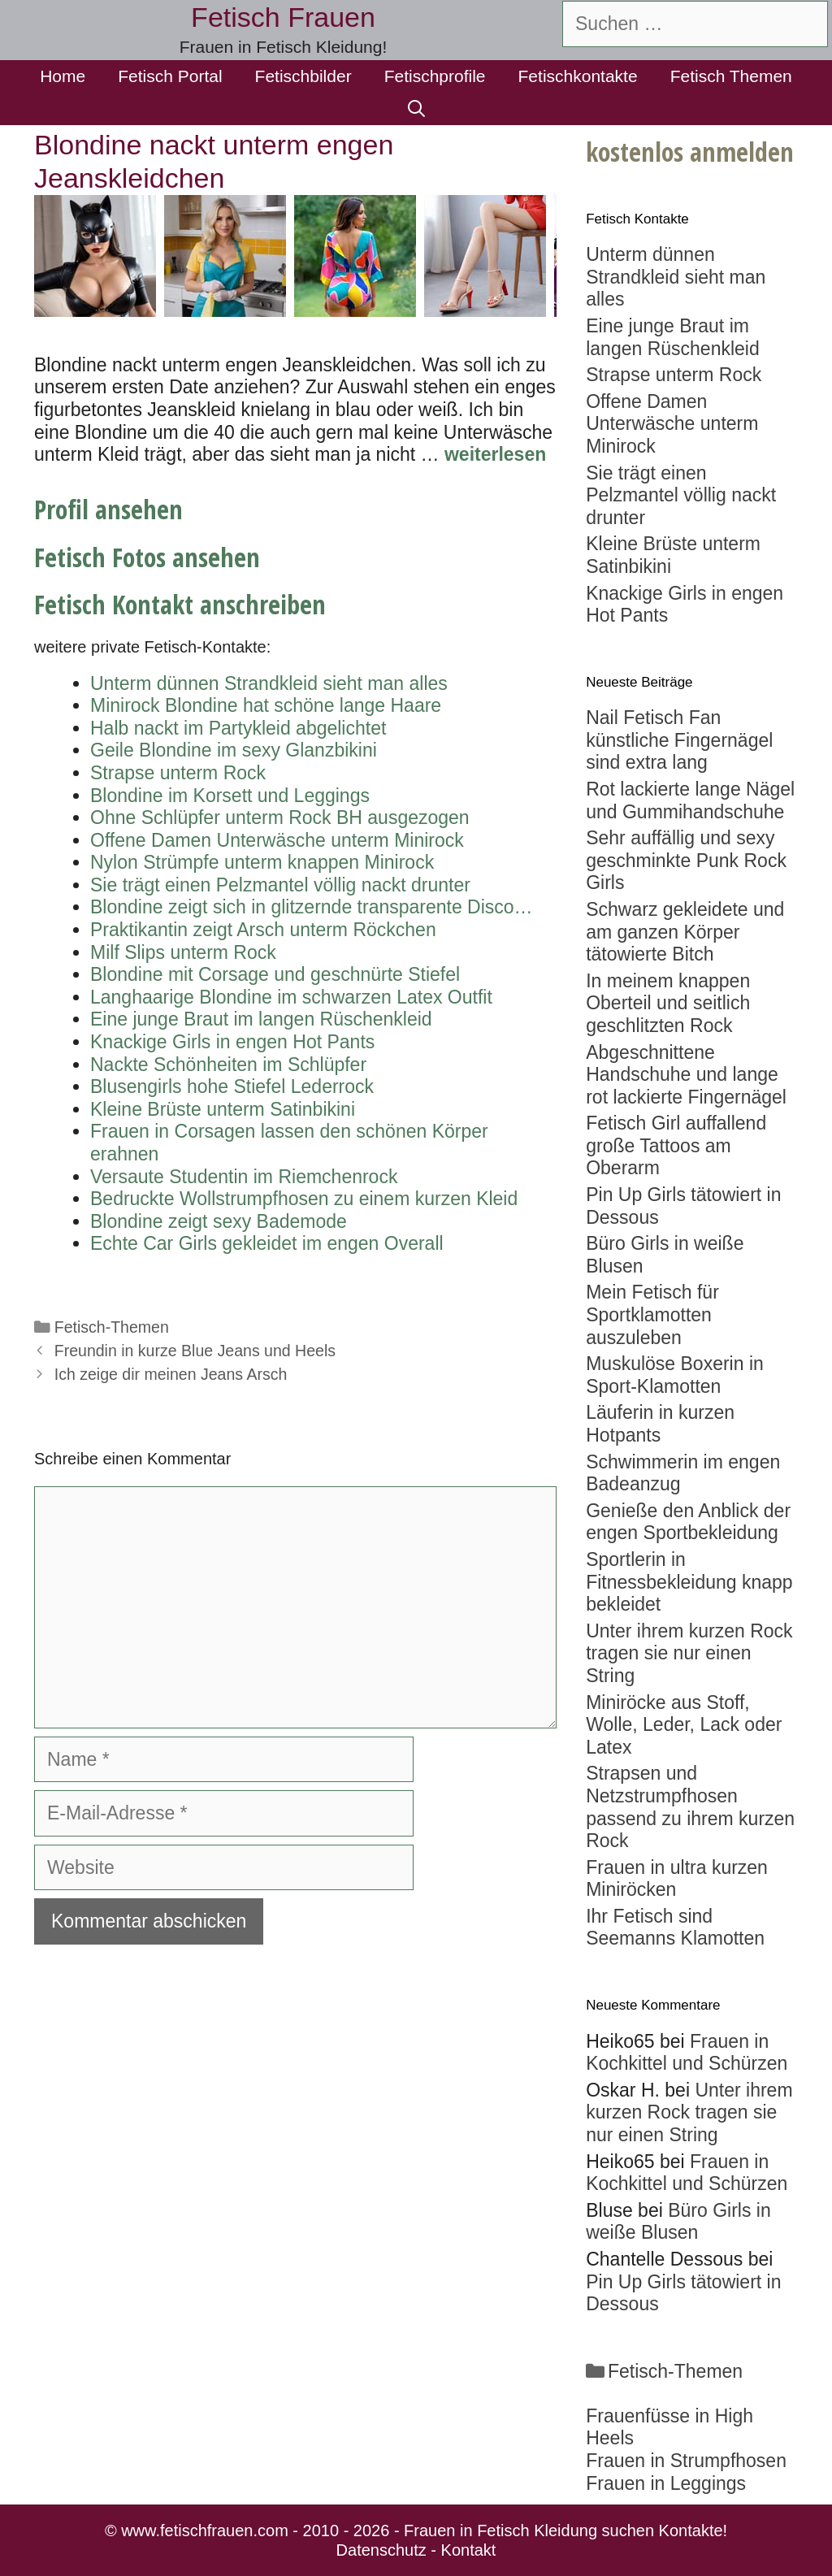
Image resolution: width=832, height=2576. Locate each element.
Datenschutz (381, 2550)
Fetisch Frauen (283, 17)
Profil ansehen (108, 509)
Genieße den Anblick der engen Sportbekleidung (688, 1522)
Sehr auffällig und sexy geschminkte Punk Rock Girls (686, 860)
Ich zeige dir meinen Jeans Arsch (171, 1374)
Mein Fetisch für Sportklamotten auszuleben (652, 1314)
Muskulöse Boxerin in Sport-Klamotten (675, 1375)
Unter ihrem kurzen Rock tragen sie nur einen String (689, 1653)
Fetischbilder (303, 76)
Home (62, 76)
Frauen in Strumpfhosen (686, 2460)
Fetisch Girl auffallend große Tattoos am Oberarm (676, 1145)
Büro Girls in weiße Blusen (678, 2222)
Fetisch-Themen (111, 1327)
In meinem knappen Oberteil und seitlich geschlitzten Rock (668, 1003)
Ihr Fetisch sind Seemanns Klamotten (675, 1927)
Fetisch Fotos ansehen (147, 557)
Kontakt (468, 2550)
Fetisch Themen (731, 76)
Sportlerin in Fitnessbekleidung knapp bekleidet (689, 1582)
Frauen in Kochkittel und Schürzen (686, 2053)
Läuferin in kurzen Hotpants (660, 1424)
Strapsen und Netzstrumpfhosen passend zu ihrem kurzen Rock (690, 1807)
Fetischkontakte (578, 76)
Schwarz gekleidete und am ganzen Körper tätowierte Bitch (685, 932)
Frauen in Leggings (666, 2483)
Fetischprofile (435, 76)
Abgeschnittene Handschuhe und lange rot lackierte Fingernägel (686, 1075)
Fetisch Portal (170, 76)
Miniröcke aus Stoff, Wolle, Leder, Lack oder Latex (684, 1725)
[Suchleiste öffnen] (416, 109)
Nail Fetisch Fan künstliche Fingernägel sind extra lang (679, 740)
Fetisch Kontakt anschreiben (180, 604)
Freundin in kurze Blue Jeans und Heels (195, 1351)
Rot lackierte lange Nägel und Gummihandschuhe (690, 800)
